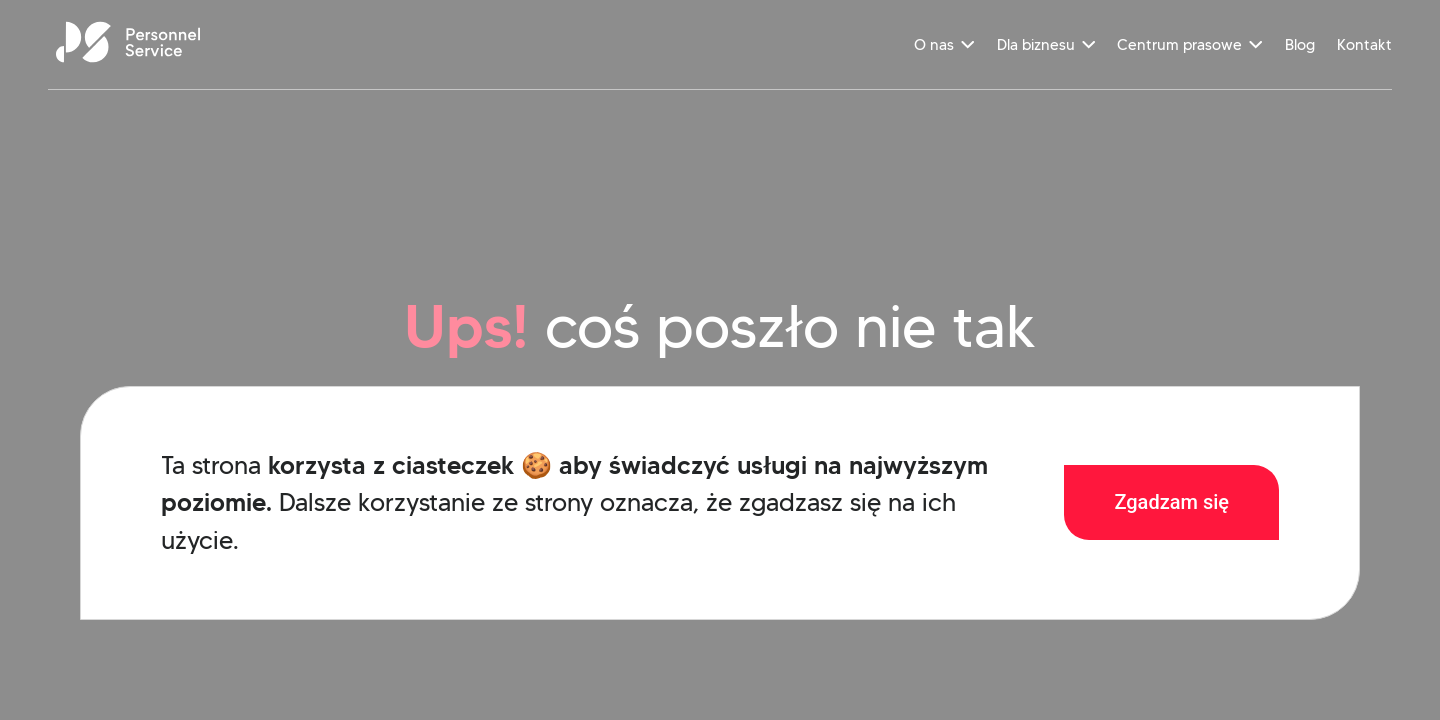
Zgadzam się (1171, 502)
